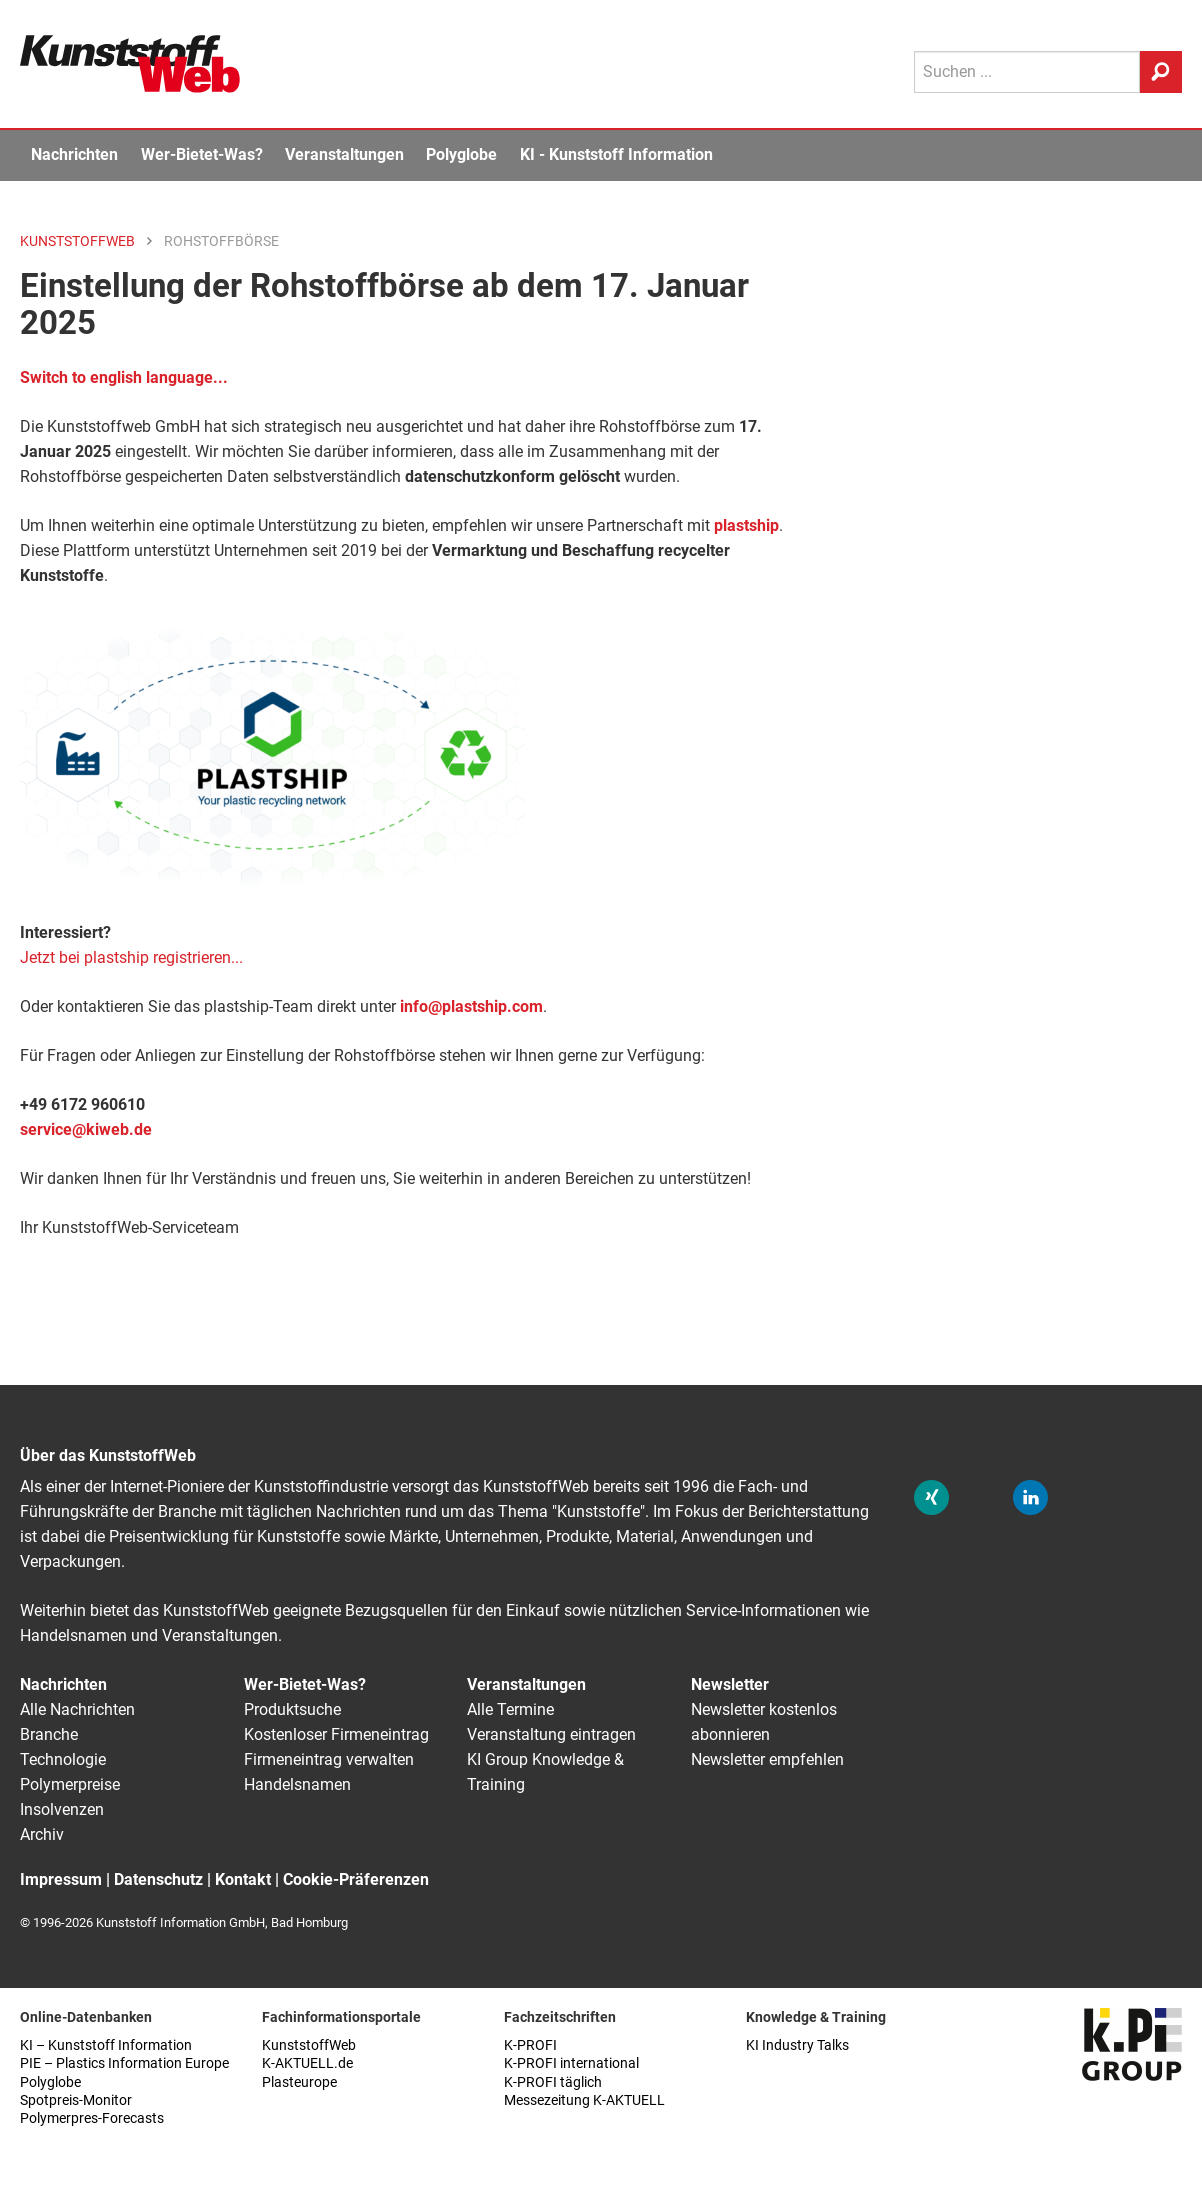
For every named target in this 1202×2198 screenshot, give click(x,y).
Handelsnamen (297, 1784)
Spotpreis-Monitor (76, 2100)
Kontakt (243, 1879)
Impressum (61, 1879)
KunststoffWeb (309, 2045)
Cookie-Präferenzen (356, 1879)
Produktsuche (292, 1709)
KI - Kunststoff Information (616, 154)
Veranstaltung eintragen (551, 1734)
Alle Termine (510, 1709)
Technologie (63, 1759)
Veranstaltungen (344, 154)
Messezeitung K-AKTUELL (584, 2100)
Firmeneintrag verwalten (329, 1759)
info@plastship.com (471, 1006)
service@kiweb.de (86, 1129)
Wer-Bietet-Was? (202, 154)
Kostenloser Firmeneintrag (336, 1734)
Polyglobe (461, 154)
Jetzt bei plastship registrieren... (131, 957)
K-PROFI (530, 2045)
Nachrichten (74, 154)
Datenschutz (158, 1879)
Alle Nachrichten (77, 1709)
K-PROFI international (571, 2063)
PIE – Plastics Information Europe (124, 2063)
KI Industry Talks (797, 2045)
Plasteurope (299, 2082)
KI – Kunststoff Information (106, 2045)
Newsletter (730, 1684)
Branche (49, 1734)
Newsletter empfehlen (767, 1759)
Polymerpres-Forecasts (92, 2118)
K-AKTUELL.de (307, 2063)
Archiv (42, 1834)
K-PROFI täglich (553, 2082)
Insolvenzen (62, 1809)
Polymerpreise (70, 1784)
